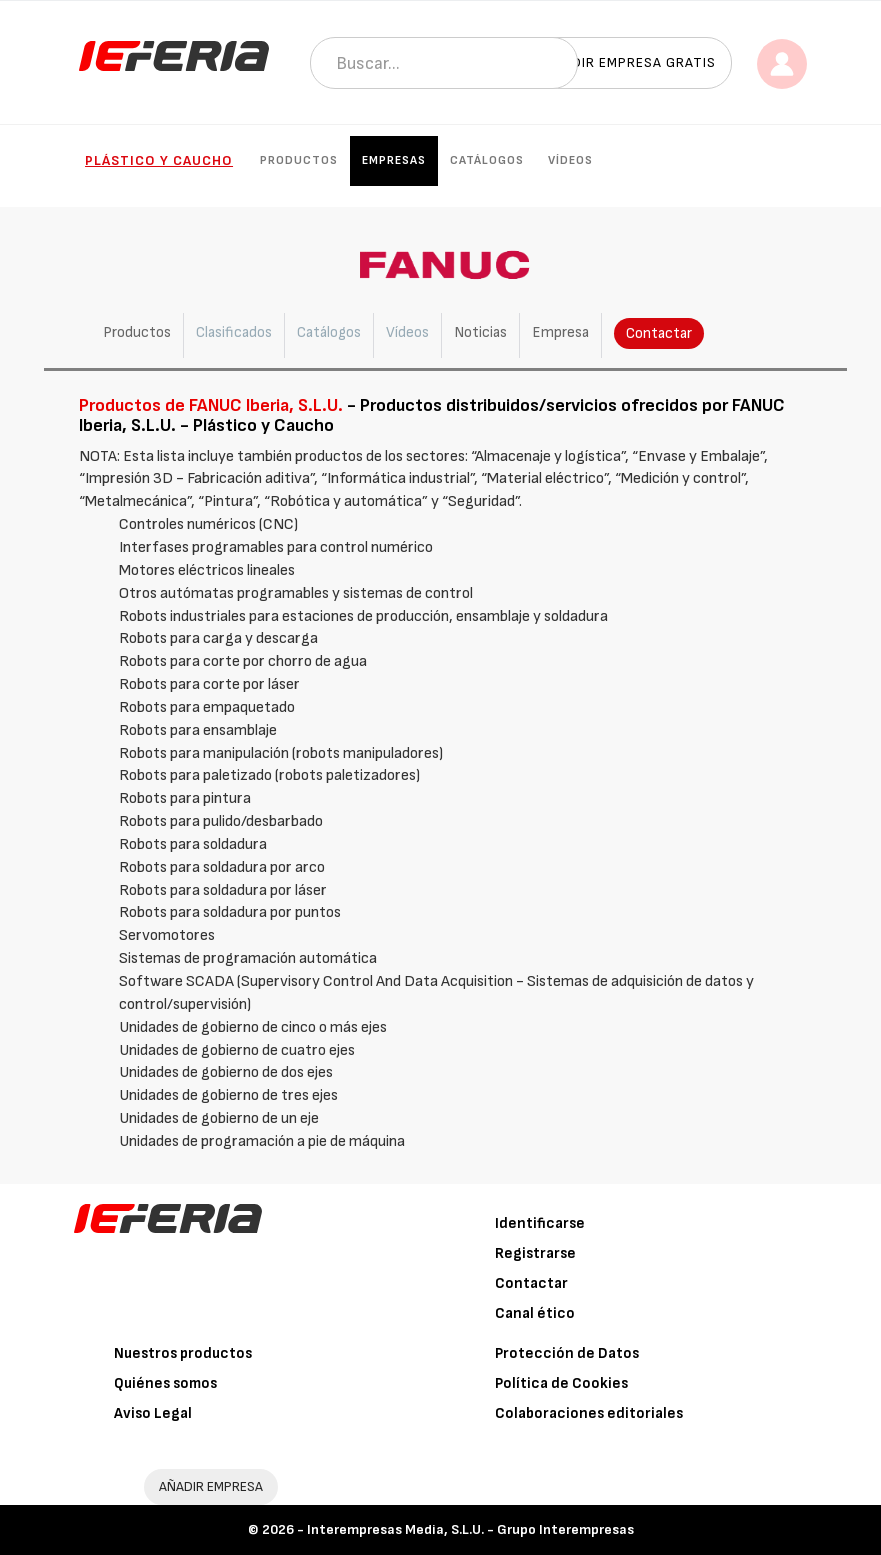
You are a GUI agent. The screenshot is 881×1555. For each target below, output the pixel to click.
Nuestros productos (183, 1353)
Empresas (394, 160)
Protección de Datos (567, 1353)
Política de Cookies (561, 1383)
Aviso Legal (153, 1413)
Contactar (659, 333)
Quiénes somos (165, 1383)
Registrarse (535, 1253)
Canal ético (535, 1313)
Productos (299, 160)
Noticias (480, 332)
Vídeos (570, 160)
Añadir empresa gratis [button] (630, 62)
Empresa (560, 332)
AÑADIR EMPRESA (211, 1486)
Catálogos (487, 160)
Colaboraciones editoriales (589, 1413)
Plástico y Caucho (159, 160)
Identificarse (540, 1223)
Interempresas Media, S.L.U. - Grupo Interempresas (470, 1529)
